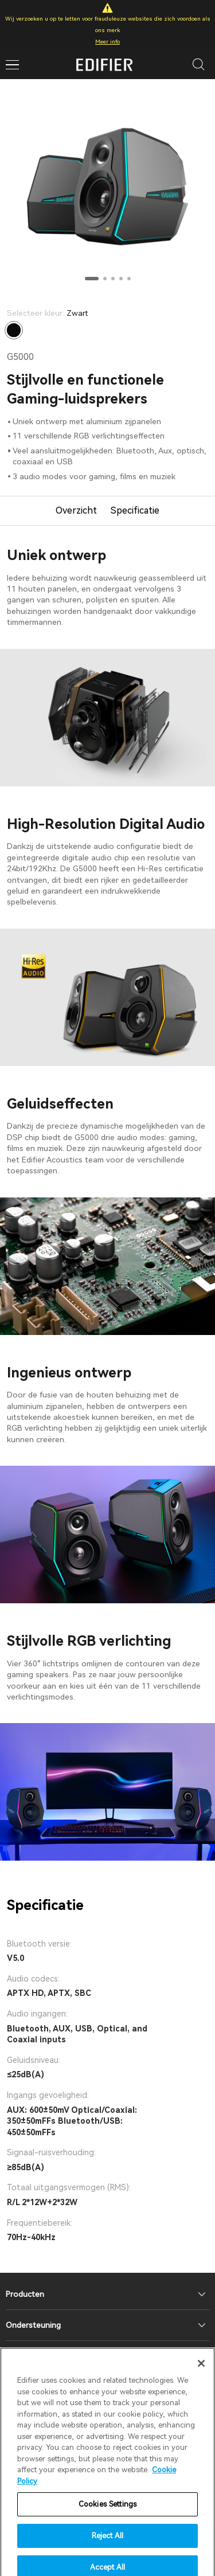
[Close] (201, 2376)
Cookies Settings (107, 2517)
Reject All (107, 2548)
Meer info (107, 41)
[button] (92, 278)
